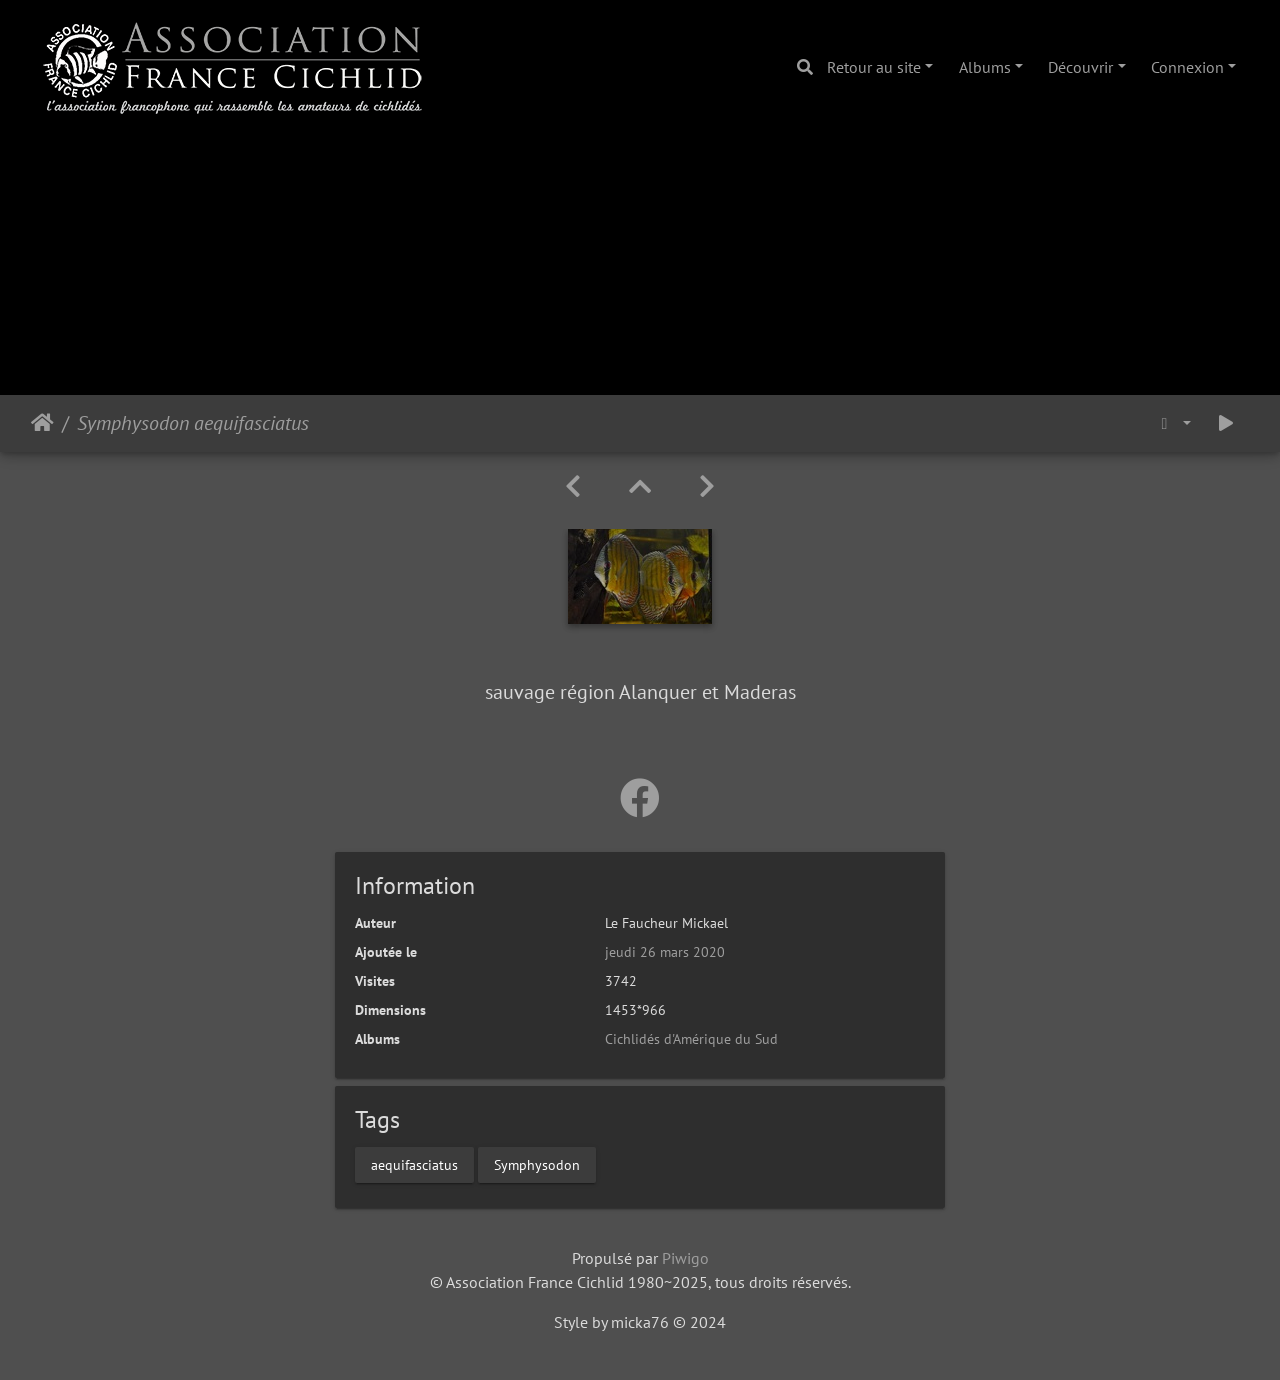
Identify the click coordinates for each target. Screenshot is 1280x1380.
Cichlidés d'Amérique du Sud (691, 1039)
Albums (985, 67)
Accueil (42, 423)
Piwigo (685, 1258)
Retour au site (874, 67)
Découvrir (1080, 67)
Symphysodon (537, 1164)
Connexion (1187, 67)
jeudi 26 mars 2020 (665, 952)
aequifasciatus (414, 1164)
